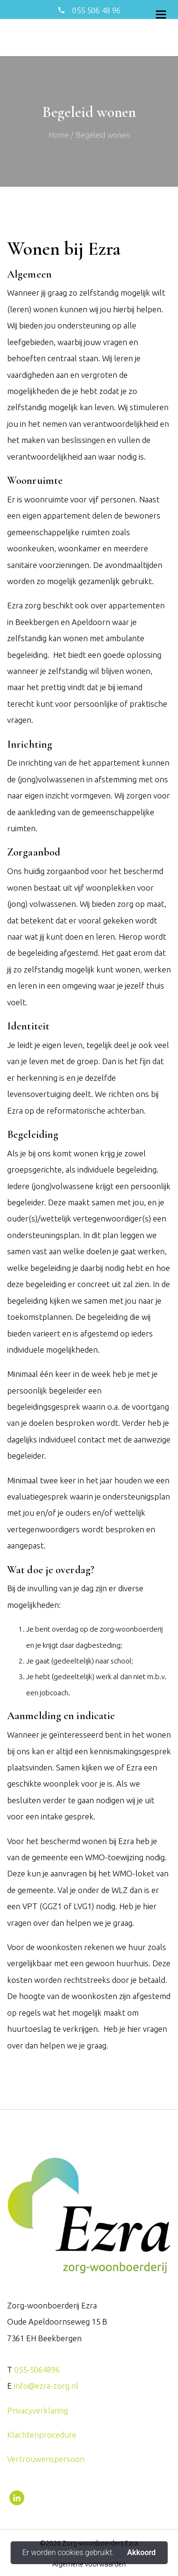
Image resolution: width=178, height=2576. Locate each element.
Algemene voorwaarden (89, 2564)
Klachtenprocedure (41, 2434)
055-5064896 (37, 2369)
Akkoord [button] (141, 2552)
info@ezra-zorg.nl (46, 2385)
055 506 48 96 (95, 10)
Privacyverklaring (37, 2410)
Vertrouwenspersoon (45, 2458)
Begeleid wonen (102, 135)
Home (58, 135)
